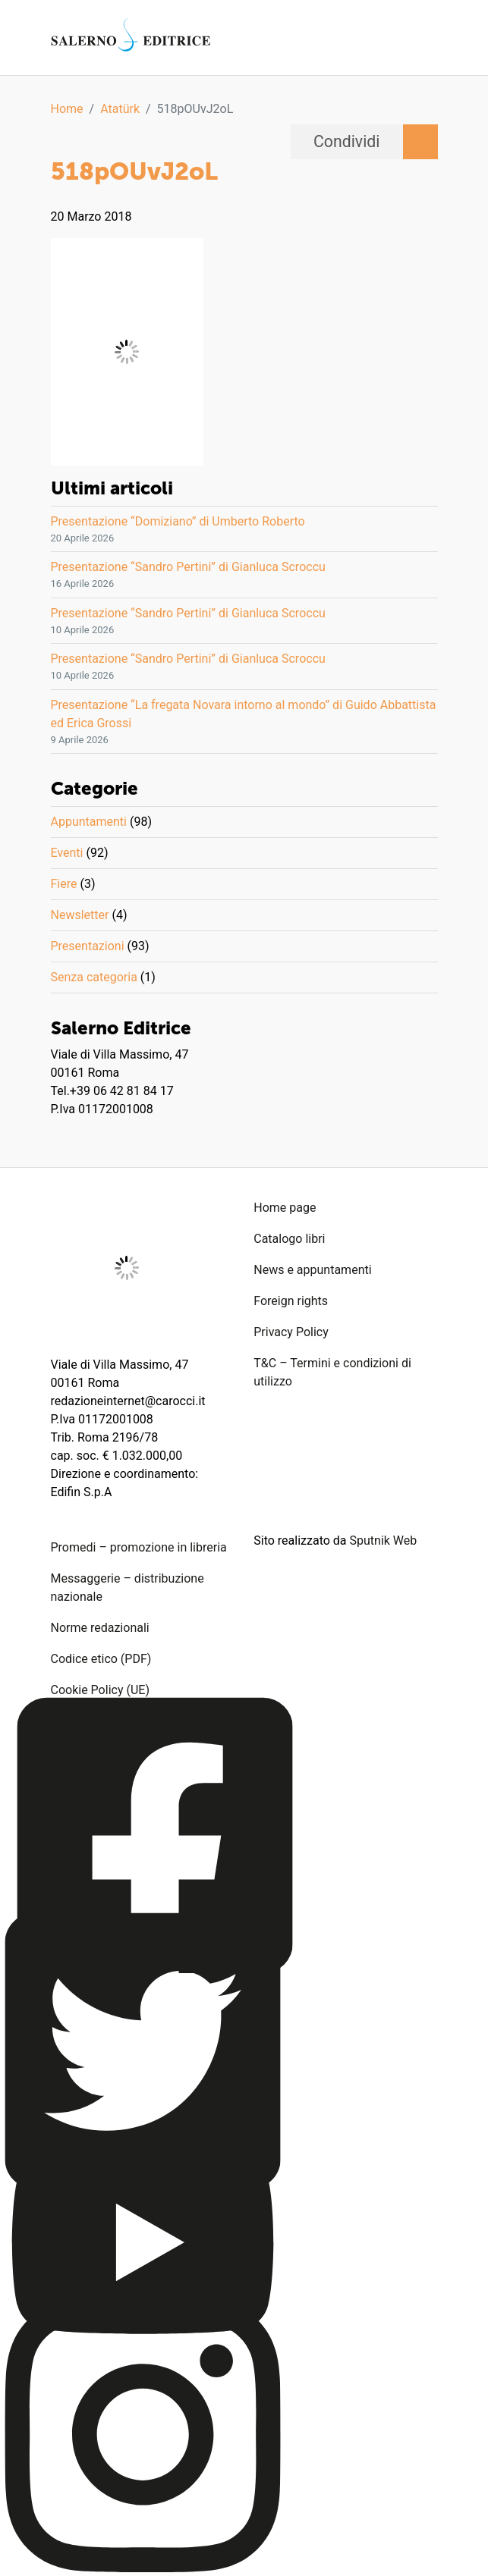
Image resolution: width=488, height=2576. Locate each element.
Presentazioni (87, 946)
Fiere (64, 884)
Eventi (67, 853)
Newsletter (80, 915)
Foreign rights (290, 1301)
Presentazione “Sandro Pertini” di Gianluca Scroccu (188, 567)
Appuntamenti (89, 821)
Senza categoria (94, 977)
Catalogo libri (289, 1239)
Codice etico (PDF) (101, 1659)
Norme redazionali (100, 1628)
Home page (284, 1207)
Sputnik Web (383, 1540)
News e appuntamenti (312, 1270)
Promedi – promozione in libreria (139, 1547)
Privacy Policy (291, 1332)
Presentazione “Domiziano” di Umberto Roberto (178, 521)
